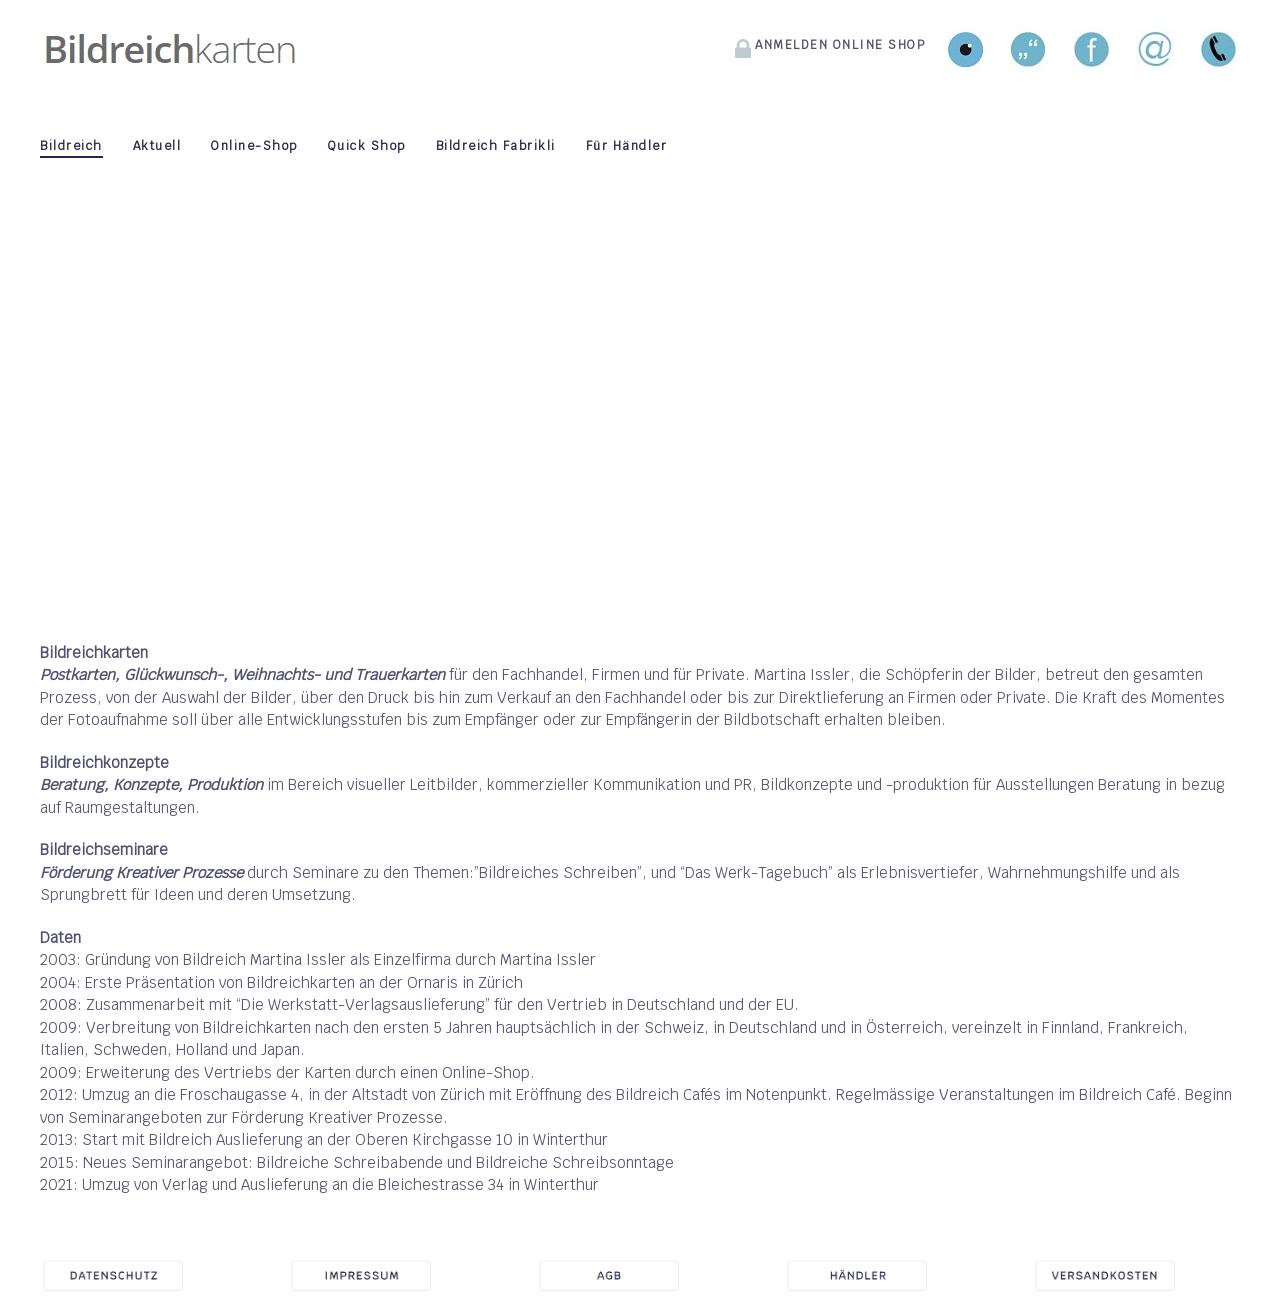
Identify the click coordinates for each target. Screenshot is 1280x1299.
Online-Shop (254, 146)
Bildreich (71, 146)
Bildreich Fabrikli (496, 146)
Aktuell (157, 146)
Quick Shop (367, 146)
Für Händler (627, 146)
